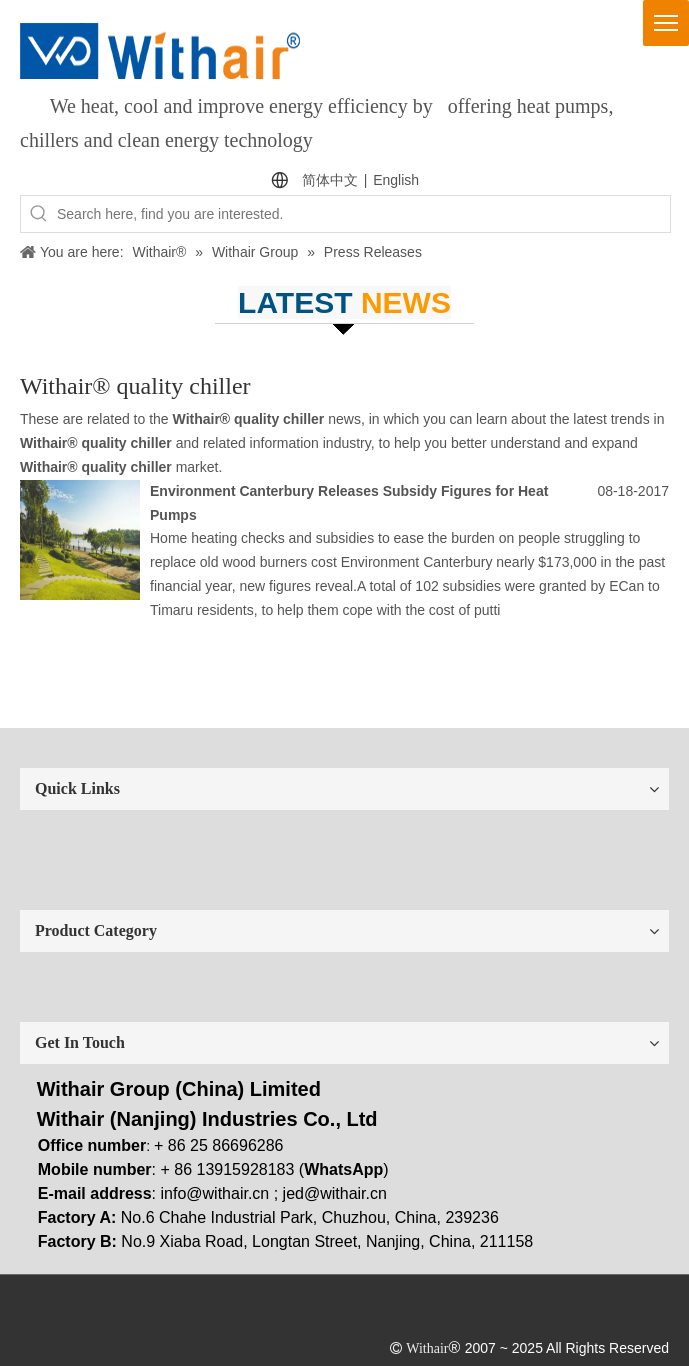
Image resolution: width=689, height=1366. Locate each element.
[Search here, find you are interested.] (363, 214)
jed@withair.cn (335, 1193)
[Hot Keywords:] (39, 214)
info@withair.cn (215, 1193)
